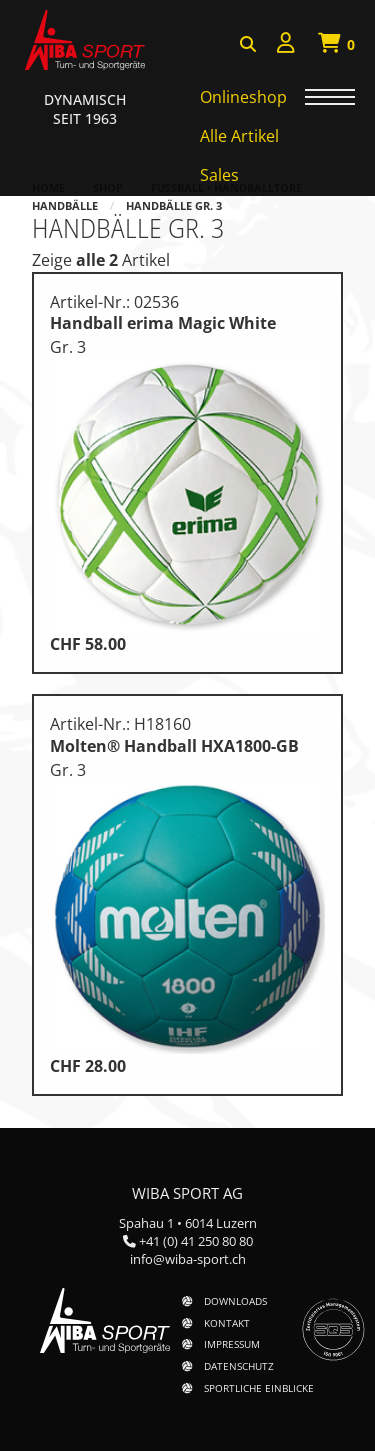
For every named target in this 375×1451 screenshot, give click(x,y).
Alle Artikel (239, 136)
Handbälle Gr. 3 (174, 205)
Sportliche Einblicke (259, 1388)
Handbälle (65, 205)
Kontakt (227, 1323)
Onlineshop (243, 97)
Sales (219, 175)
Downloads (235, 1301)
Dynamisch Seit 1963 (85, 109)
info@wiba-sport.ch (188, 1259)
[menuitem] (286, 45)
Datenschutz (239, 1366)
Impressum (232, 1344)
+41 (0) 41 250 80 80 (196, 1241)
